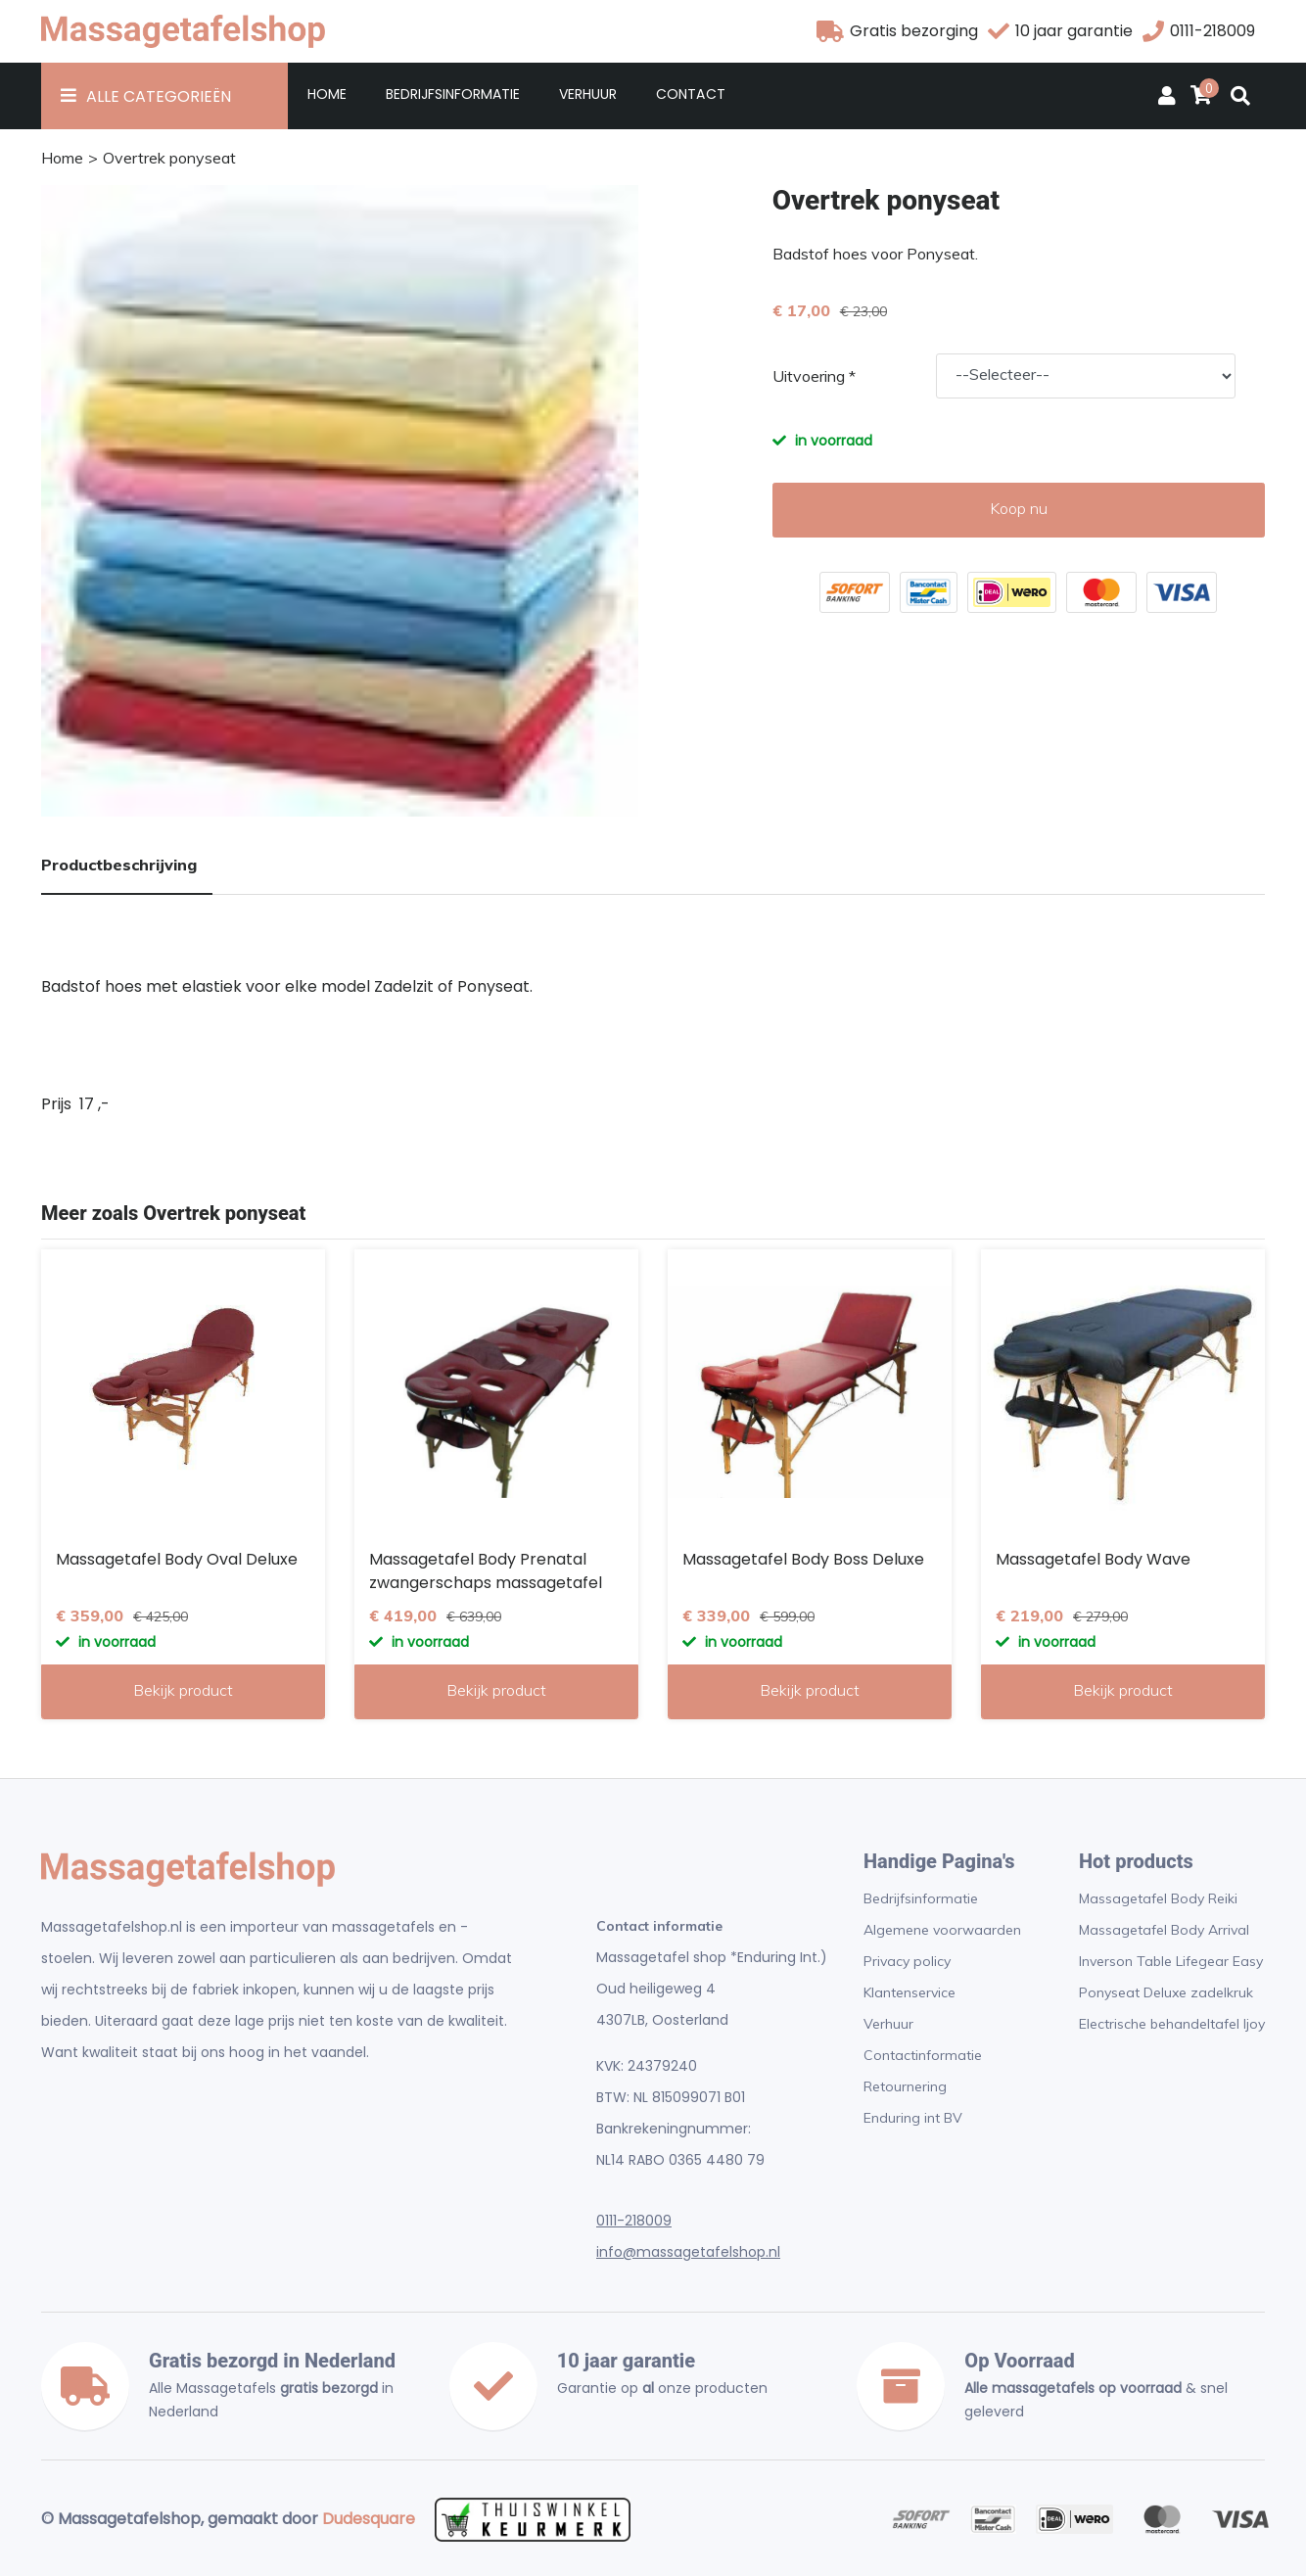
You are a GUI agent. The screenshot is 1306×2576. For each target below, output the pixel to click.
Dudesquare (368, 2518)
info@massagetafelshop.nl (688, 2252)
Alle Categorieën (158, 96)
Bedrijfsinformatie (453, 94)
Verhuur (588, 94)
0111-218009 (634, 2220)
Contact (690, 94)
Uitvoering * (814, 376)
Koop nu (1019, 508)
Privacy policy (907, 1961)
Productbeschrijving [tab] (119, 864)
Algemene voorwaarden (942, 1930)
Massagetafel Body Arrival (1164, 1930)
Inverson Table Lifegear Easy (1171, 1961)
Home (327, 94)
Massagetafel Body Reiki (1158, 1898)
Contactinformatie (922, 2055)
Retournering (905, 2086)
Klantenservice (909, 1992)
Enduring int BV (912, 2118)
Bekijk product (183, 1690)
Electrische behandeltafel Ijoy (1172, 2024)
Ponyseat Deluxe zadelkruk (1166, 1992)
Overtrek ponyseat (169, 157)
